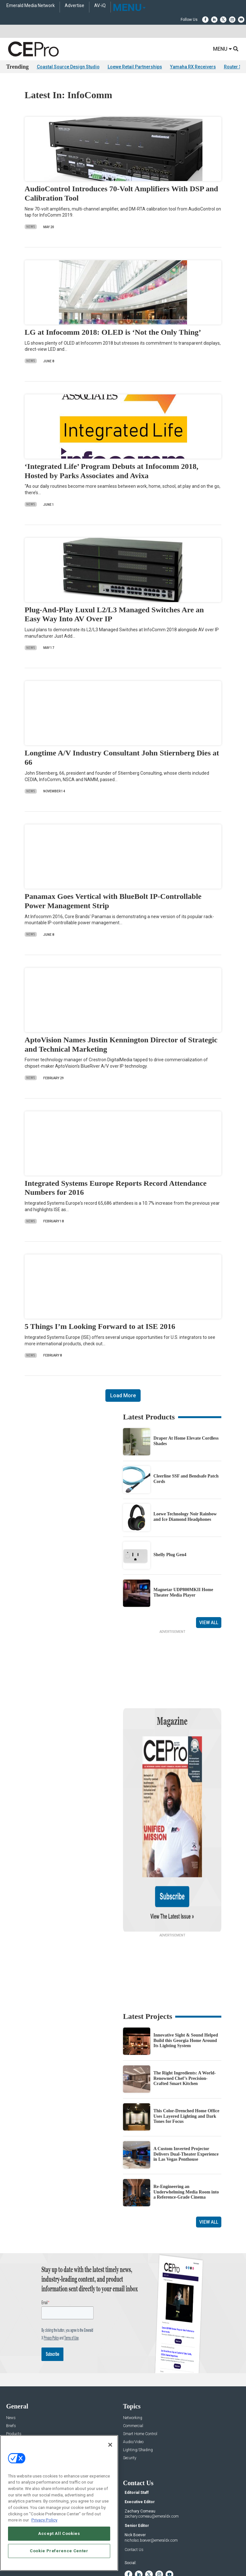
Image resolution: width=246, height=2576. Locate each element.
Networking (132, 2356)
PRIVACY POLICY (151, 2556)
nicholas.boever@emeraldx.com (151, 2478)
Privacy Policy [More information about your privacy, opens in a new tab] (44, 2520)
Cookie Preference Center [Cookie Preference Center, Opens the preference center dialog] (59, 2550)
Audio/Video (133, 2380)
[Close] (110, 2445)
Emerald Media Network (30, 5)
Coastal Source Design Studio (68, 66)
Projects (13, 2380)
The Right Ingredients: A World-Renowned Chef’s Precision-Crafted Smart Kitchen (184, 2016)
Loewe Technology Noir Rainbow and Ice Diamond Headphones (185, 1517)
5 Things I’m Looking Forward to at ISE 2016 (100, 1326)
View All (208, 1622)
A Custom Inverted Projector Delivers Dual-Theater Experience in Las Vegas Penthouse (185, 2092)
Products (13, 2372)
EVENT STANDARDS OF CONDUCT (158, 2550)
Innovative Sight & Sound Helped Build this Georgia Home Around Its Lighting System (185, 1978)
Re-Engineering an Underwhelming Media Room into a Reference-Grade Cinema (186, 2130)
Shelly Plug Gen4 (169, 1554)
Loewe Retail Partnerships (135, 66)
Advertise (74, 5)
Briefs (11, 2364)
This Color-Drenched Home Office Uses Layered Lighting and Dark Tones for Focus (186, 2054)
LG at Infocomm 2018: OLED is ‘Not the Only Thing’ (113, 332)
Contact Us (134, 2488)
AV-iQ (100, 5)
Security (129, 2396)
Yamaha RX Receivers (193, 66)
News (30, 226)
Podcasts (14, 2404)
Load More (123, 1396)
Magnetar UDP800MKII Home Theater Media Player (183, 1593)
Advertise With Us (21, 2433)
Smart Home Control (140, 2372)
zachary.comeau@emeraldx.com (152, 2454)
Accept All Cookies (59, 2533)
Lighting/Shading (138, 2388)
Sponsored (15, 2396)
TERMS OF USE (120, 2556)
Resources (15, 2388)
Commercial (133, 2364)
